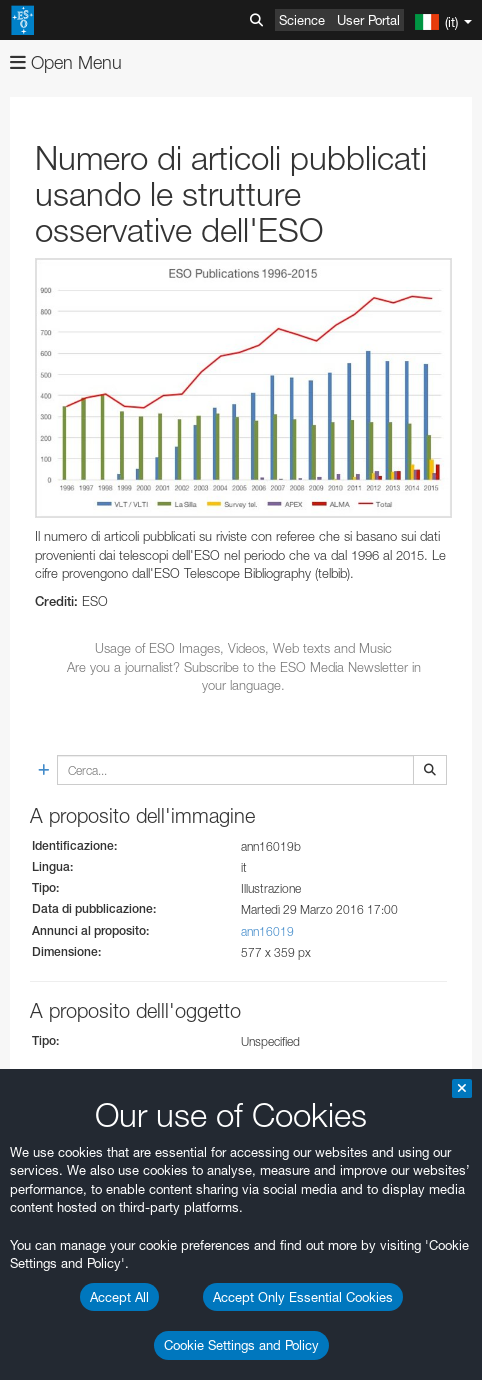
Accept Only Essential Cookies (303, 1297)
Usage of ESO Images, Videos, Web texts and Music (243, 648)
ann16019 (267, 931)
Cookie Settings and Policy (241, 1345)
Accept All (119, 1297)
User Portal (368, 20)
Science (302, 20)
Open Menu (66, 62)
